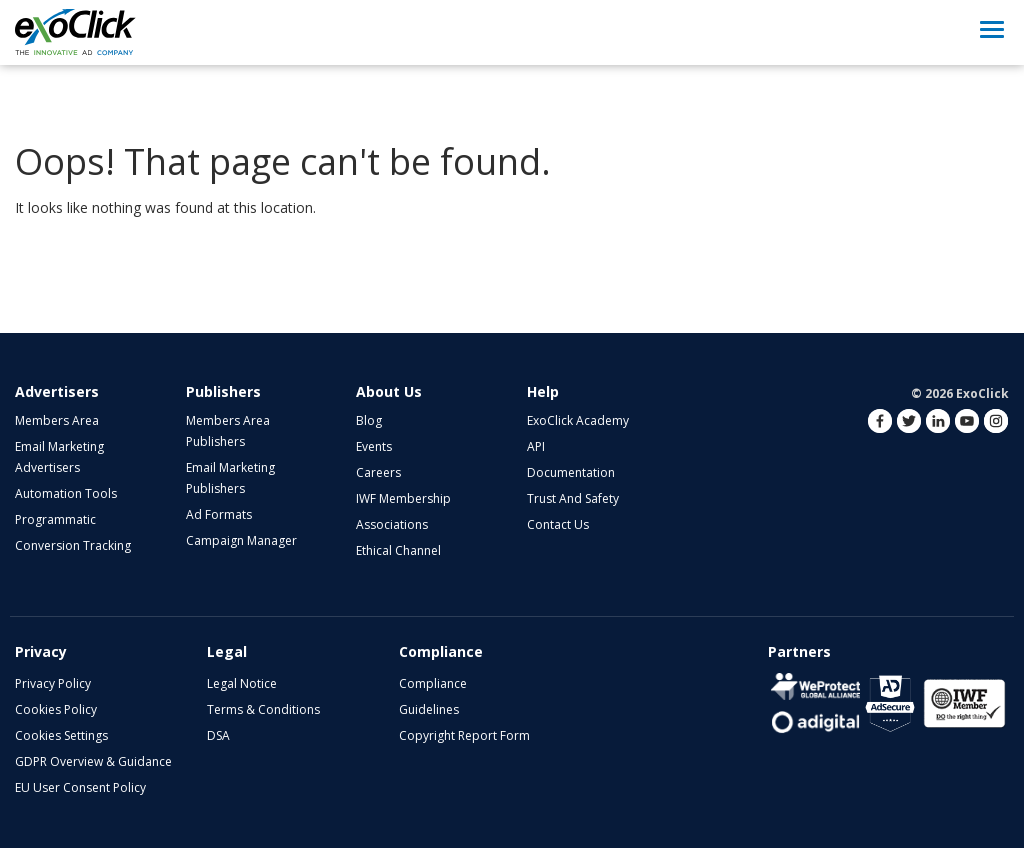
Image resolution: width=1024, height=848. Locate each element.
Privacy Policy (53, 683)
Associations (392, 524)
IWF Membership (403, 498)
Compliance (433, 683)
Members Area (57, 420)
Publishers (223, 391)
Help (543, 391)
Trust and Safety (573, 498)
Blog (369, 420)
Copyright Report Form (464, 735)
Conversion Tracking (73, 545)
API (536, 446)
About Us (389, 391)
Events (374, 446)
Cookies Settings (61, 735)
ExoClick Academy (578, 420)
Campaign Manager (241, 540)
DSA (218, 735)
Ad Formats (219, 514)
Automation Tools (66, 493)
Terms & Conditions (263, 709)
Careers (378, 472)
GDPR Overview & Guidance (93, 761)
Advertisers (57, 391)
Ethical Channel (398, 550)
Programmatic (55, 519)
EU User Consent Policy (80, 787)
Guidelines (429, 709)
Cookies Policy (56, 709)
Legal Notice (242, 683)
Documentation (571, 472)
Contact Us (558, 524)
